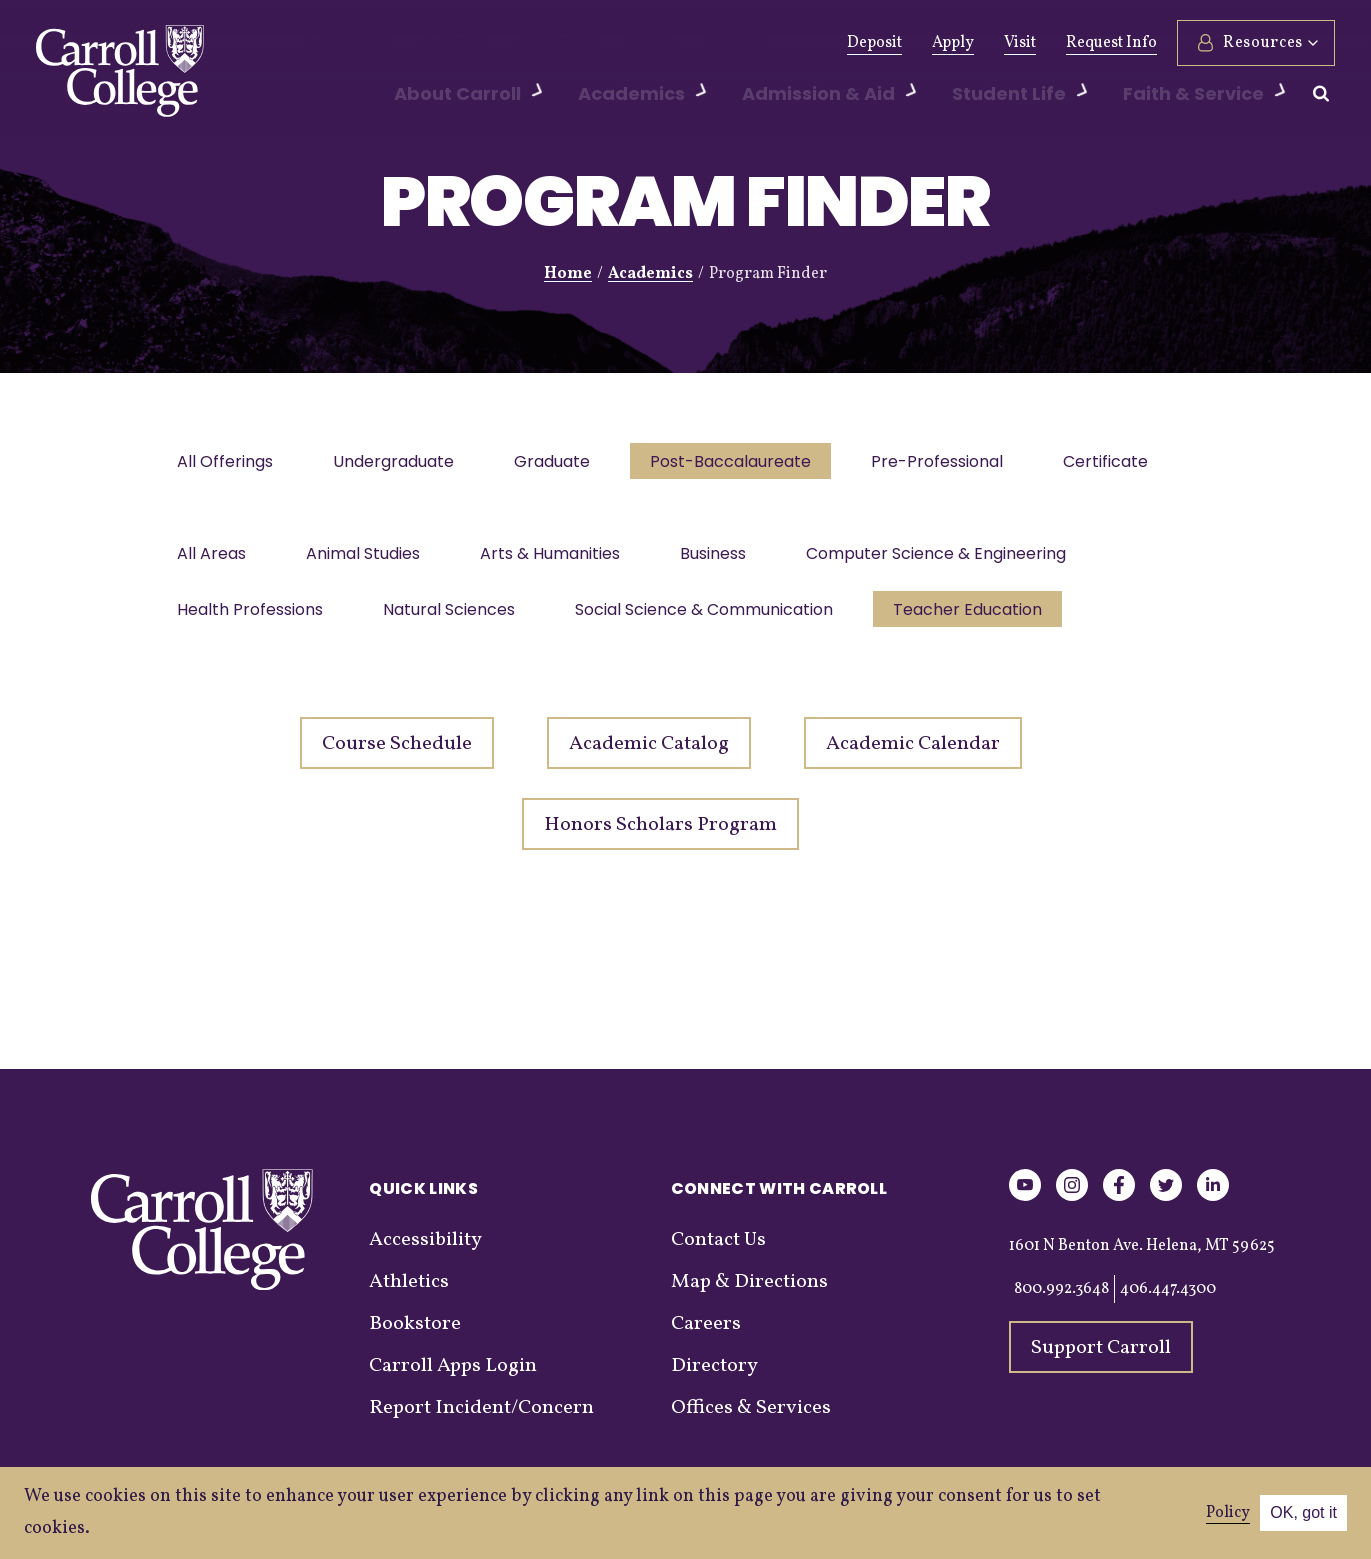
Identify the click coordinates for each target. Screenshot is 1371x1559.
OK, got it (1303, 1512)
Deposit (874, 43)
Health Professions (252, 619)
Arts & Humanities (560, 559)
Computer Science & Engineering (954, 559)
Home (568, 274)
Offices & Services (751, 1420)
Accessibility (425, 1252)
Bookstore (415, 1336)
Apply (953, 43)
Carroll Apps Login (453, 1378)
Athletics (522, 43)
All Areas (213, 559)
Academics (650, 274)
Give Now (342, 43)
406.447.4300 (1168, 1301)
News (603, 43)
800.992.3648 (1061, 1301)
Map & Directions (749, 1294)
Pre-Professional (955, 463)
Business (727, 559)
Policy (1228, 1513)
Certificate (1127, 463)
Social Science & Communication (714, 619)
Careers (706, 1336)
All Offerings (227, 463)
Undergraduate (399, 463)
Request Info (1111, 43)
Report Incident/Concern (481, 1420)
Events (676, 43)
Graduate (562, 463)
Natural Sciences (455, 619)
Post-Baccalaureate (744, 463)
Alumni (434, 43)
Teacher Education (981, 619)
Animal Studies (369, 559)
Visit (1020, 43)
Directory (714, 1378)
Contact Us (718, 1252)
